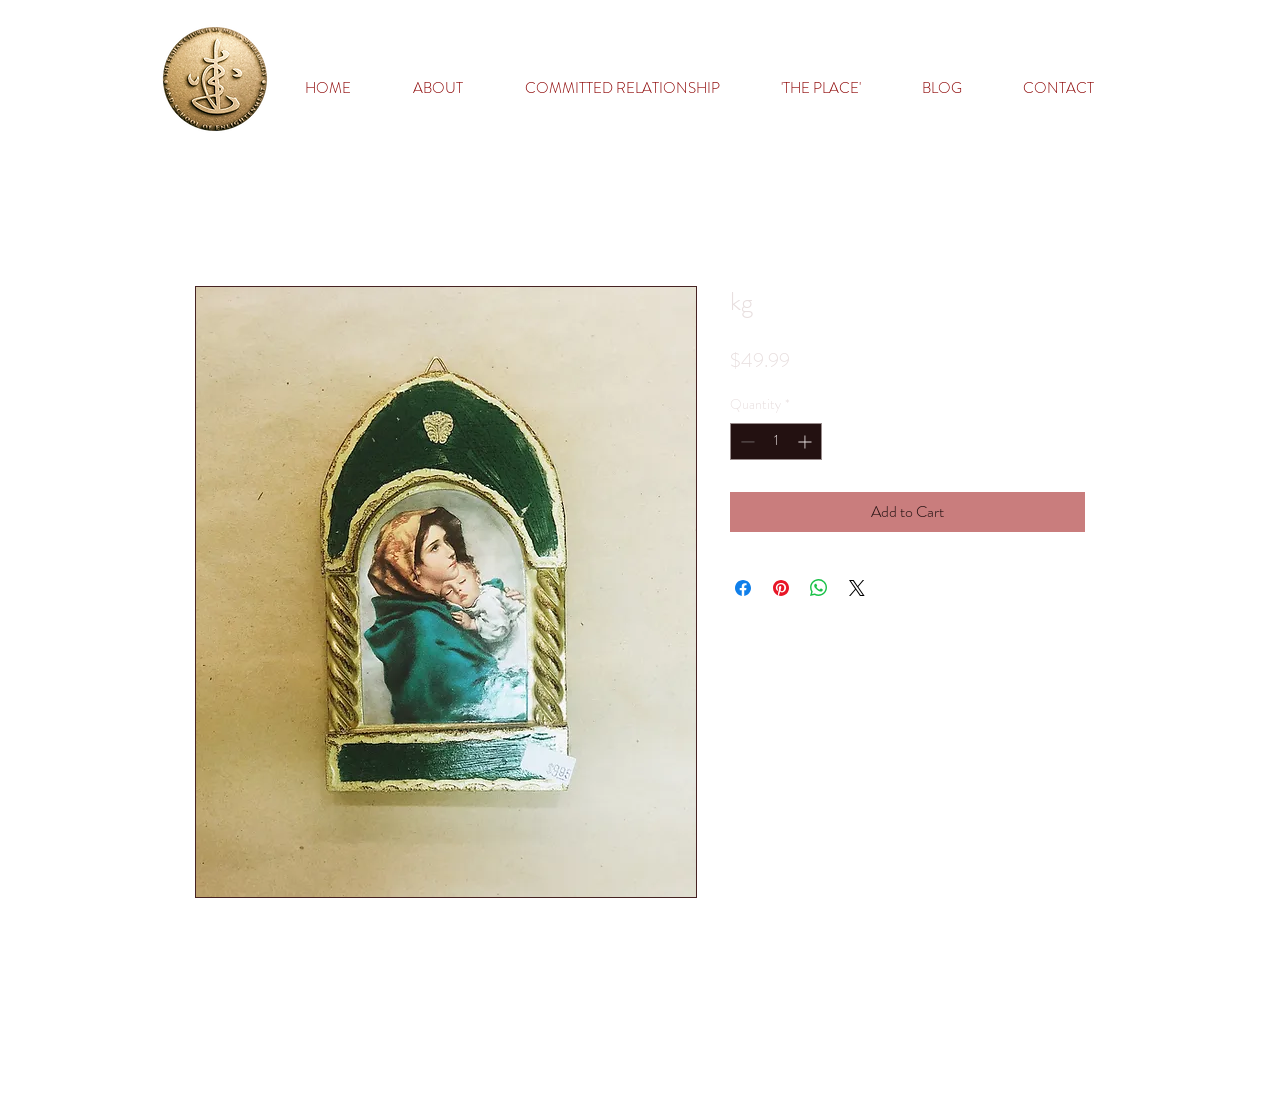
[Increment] (806, 441)
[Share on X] (857, 588)
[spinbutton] (776, 441)
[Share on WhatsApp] (819, 588)
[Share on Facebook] (743, 588)
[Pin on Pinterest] (781, 588)
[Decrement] (745, 441)
